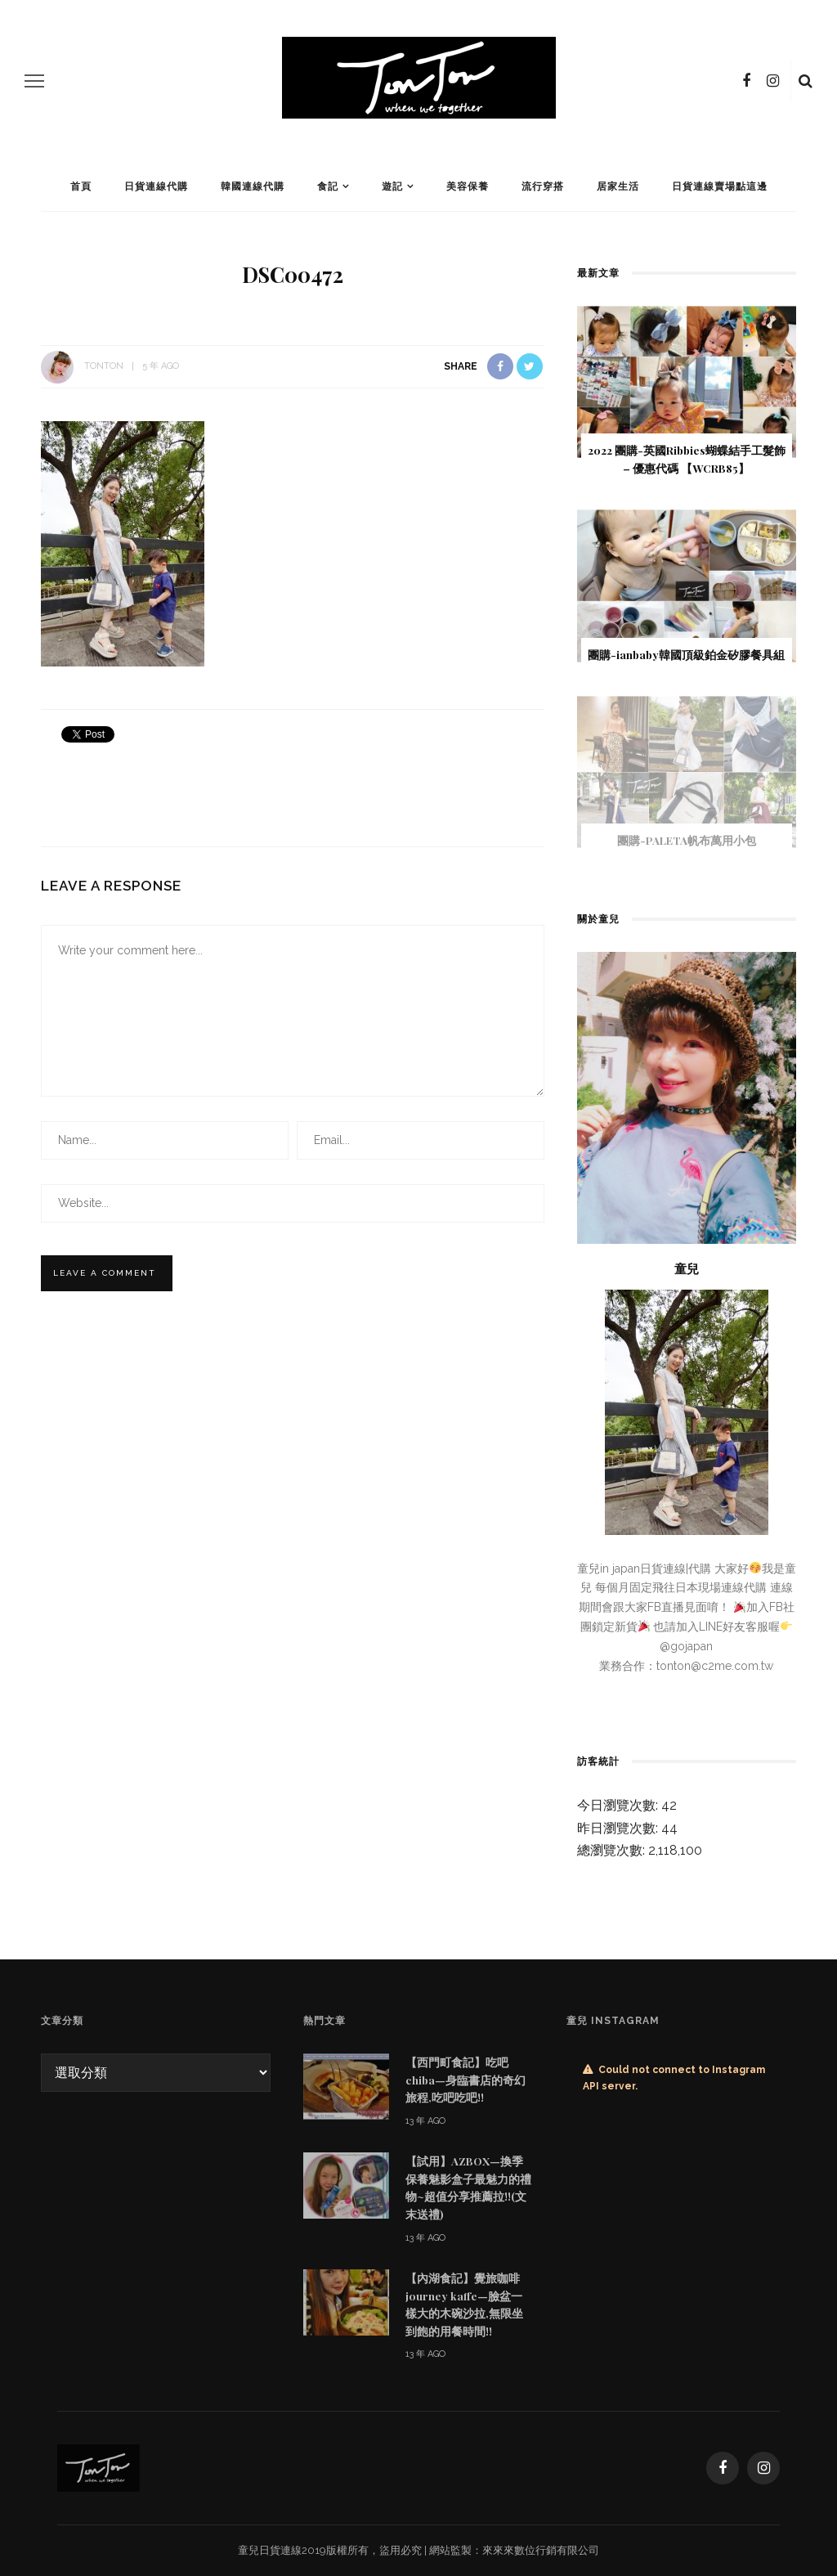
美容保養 (467, 186)
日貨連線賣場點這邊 (720, 186)
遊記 (392, 186)
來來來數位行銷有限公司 (540, 2550)
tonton (103, 366)
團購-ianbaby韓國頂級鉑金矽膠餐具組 (686, 654)
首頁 (81, 186)
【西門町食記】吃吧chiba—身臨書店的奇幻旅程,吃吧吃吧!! (465, 2079)
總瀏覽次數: (612, 1850)
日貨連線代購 (156, 186)
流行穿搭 (542, 186)
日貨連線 (280, 2550)
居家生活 (618, 186)
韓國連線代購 (252, 186)
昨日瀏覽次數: (619, 1828)
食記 (327, 186)
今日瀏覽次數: (619, 1805)
